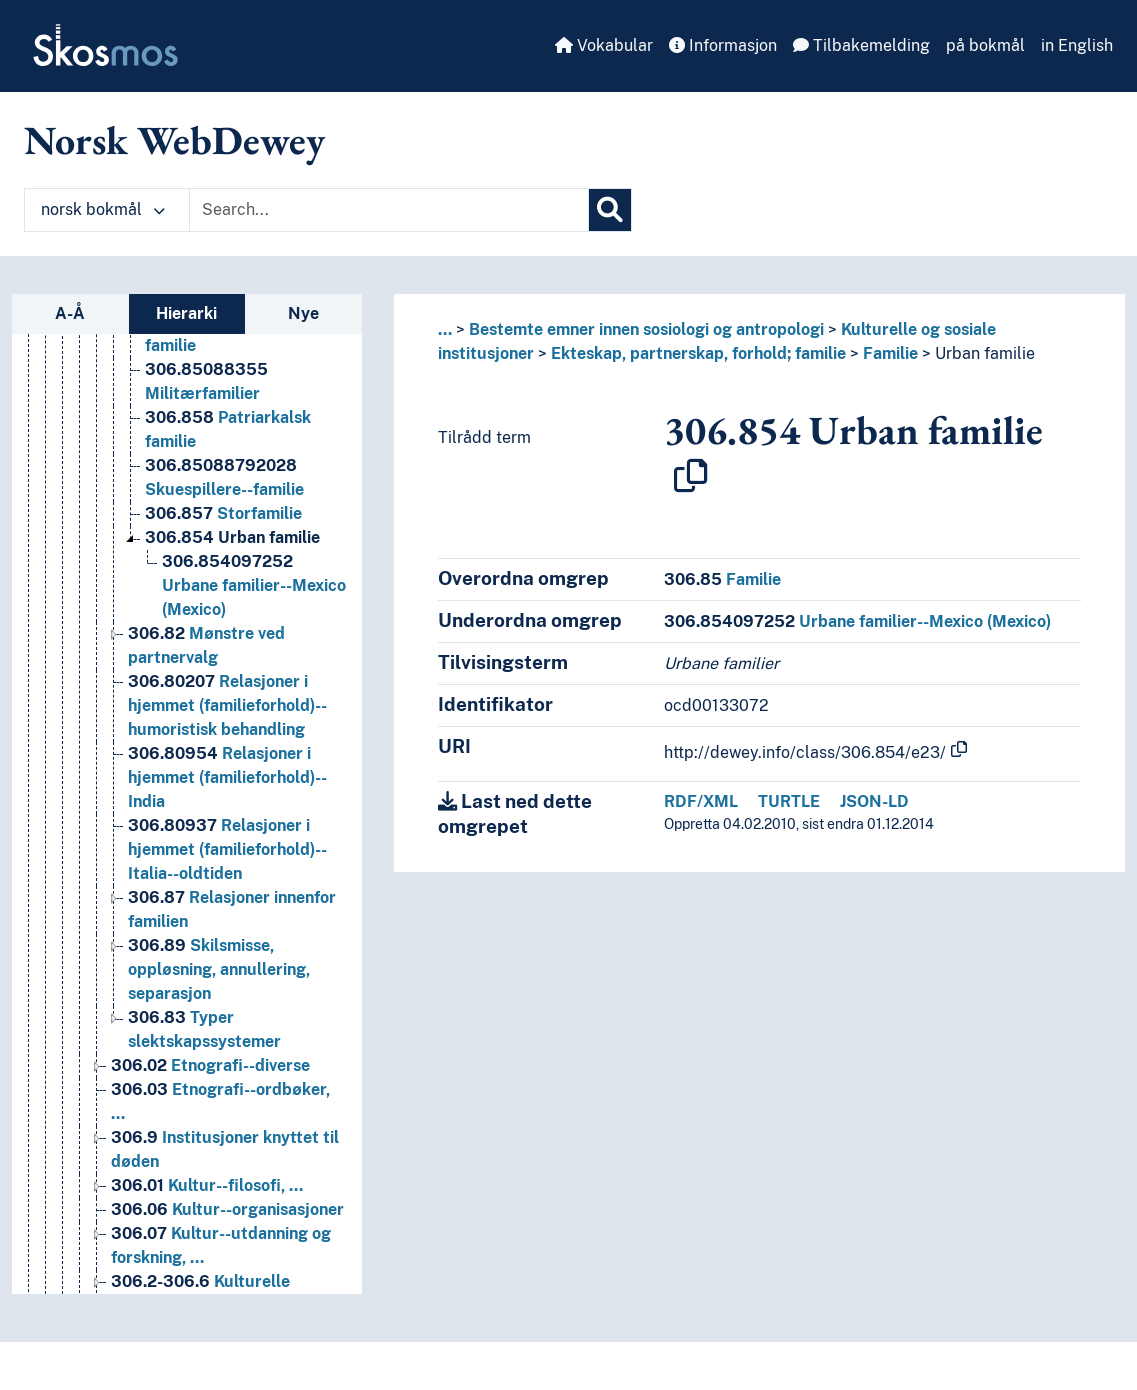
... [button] (445, 329)
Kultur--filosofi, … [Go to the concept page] (207, 1221)
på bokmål (985, 45)
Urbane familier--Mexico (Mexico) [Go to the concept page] (254, 621)
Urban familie (985, 353)
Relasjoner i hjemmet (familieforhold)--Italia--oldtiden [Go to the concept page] (227, 885)
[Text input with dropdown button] (389, 210)
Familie (890, 353)
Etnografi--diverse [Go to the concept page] (210, 1101)
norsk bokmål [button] (103, 209)
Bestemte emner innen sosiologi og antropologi (646, 329)
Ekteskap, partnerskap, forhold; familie (698, 353)
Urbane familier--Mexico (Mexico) (857, 621)
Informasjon (723, 45)
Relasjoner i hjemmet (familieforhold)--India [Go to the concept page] (227, 813)
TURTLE (789, 801)
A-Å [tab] (70, 313)
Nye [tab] (303, 313)
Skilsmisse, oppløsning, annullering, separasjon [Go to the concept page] (219, 1005)
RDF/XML (701, 801)
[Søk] (610, 210)
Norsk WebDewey (174, 140)
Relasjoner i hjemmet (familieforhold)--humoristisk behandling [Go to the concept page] (227, 741)
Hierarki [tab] (186, 313)
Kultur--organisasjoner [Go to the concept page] (227, 1245)
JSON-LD (874, 801)
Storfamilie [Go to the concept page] (223, 549)
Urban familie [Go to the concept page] (232, 573)
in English (1077, 45)
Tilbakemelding (861, 45)
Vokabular (604, 45)
